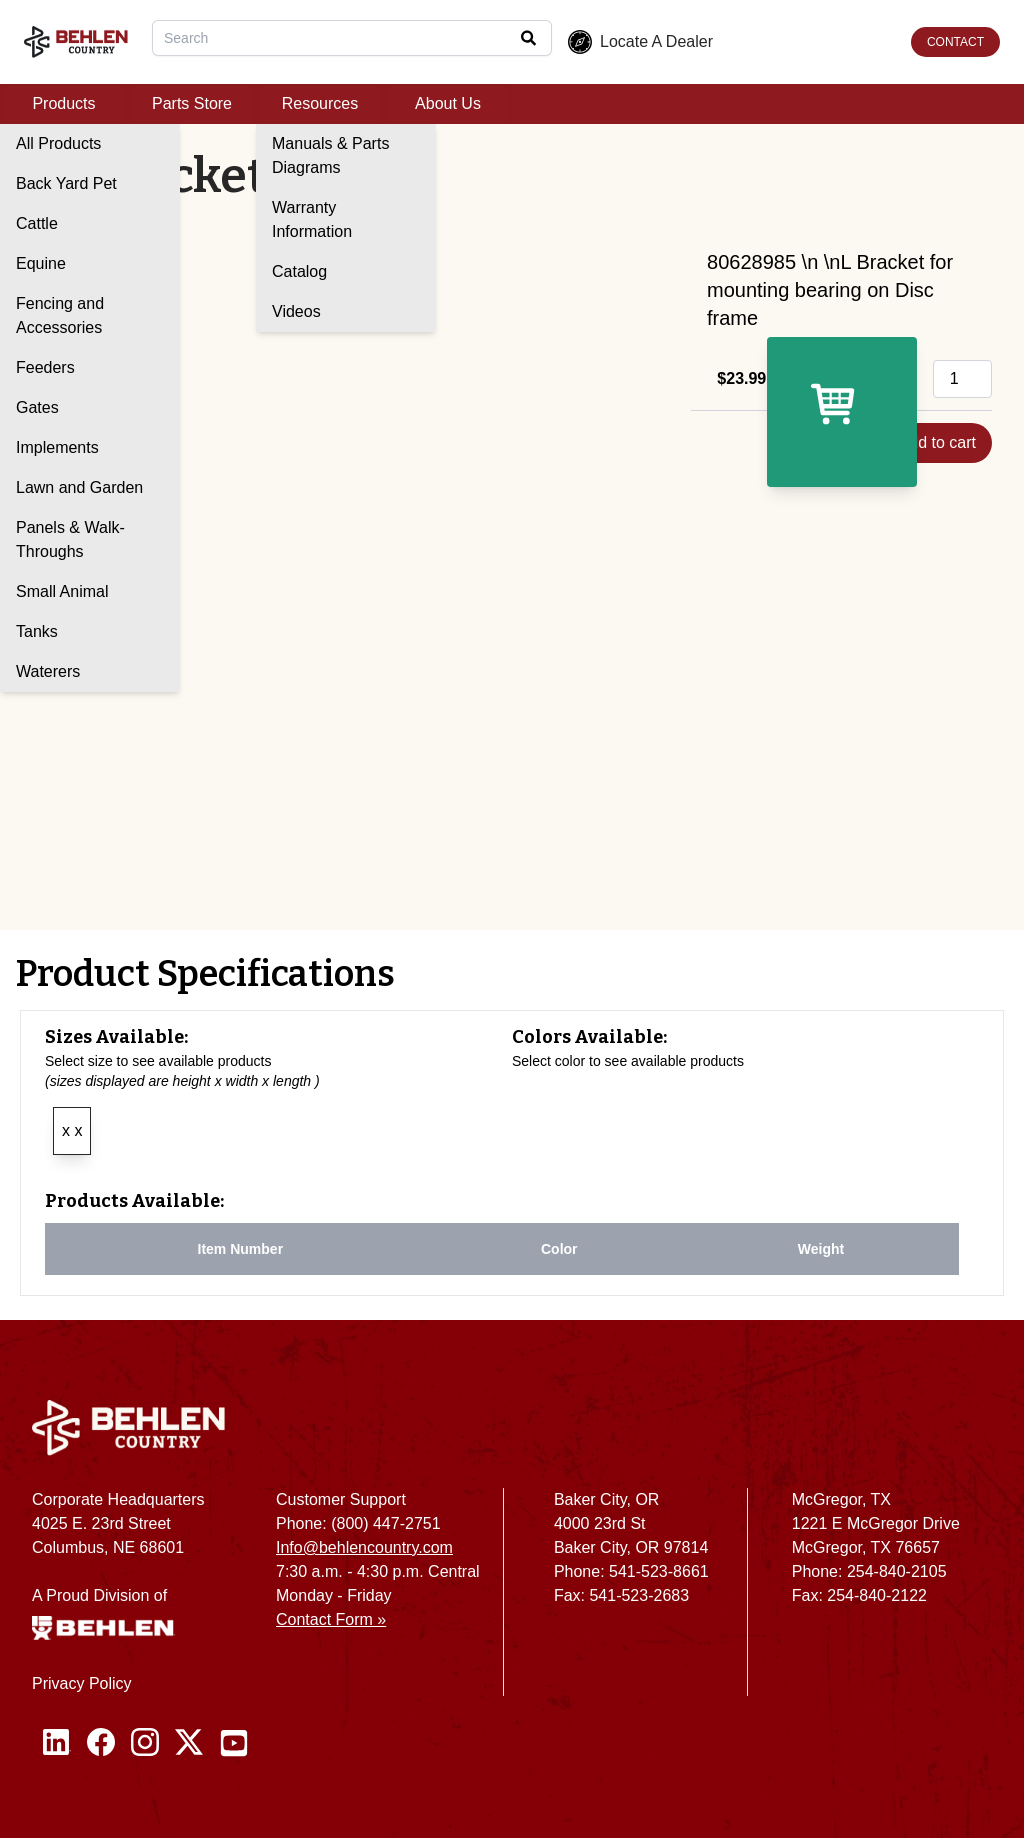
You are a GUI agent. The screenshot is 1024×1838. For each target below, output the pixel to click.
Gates (37, 407)
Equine (41, 263)
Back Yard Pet (66, 183)
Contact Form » (331, 1619)
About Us (448, 103)
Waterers (48, 671)
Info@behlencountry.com (364, 1547)
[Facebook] (101, 1743)
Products (63, 103)
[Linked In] (57, 1743)
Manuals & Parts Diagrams (330, 155)
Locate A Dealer (640, 42)
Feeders (45, 367)
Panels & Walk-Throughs (70, 539)
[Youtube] (234, 1743)
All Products (58, 143)
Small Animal (62, 591)
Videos (296, 311)
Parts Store (192, 103)
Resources (320, 103)
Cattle (37, 223)
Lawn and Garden (79, 487)
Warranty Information (312, 219)
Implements (57, 447)
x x (72, 1130)
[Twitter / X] (189, 1743)
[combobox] (352, 38)
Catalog (299, 271)
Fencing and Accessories (60, 315)
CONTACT (955, 42)
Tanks (37, 631)
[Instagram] (145, 1743)
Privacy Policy (82, 1683)
